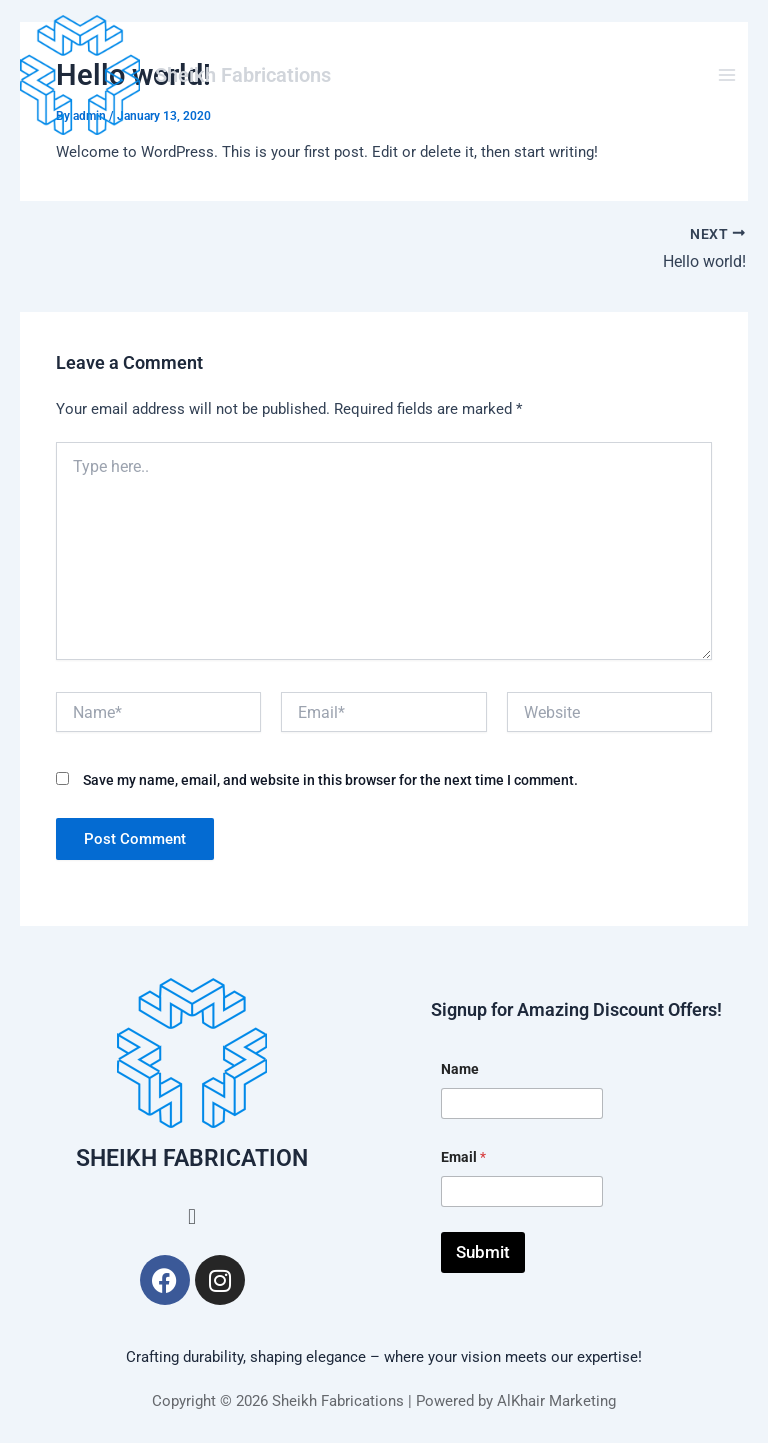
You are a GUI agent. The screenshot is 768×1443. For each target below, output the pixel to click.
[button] (191, 1216)
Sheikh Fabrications (243, 75)
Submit (483, 1252)
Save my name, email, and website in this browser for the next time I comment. (330, 780)
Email (463, 1157)
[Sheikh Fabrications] (80, 75)
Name (460, 1069)
